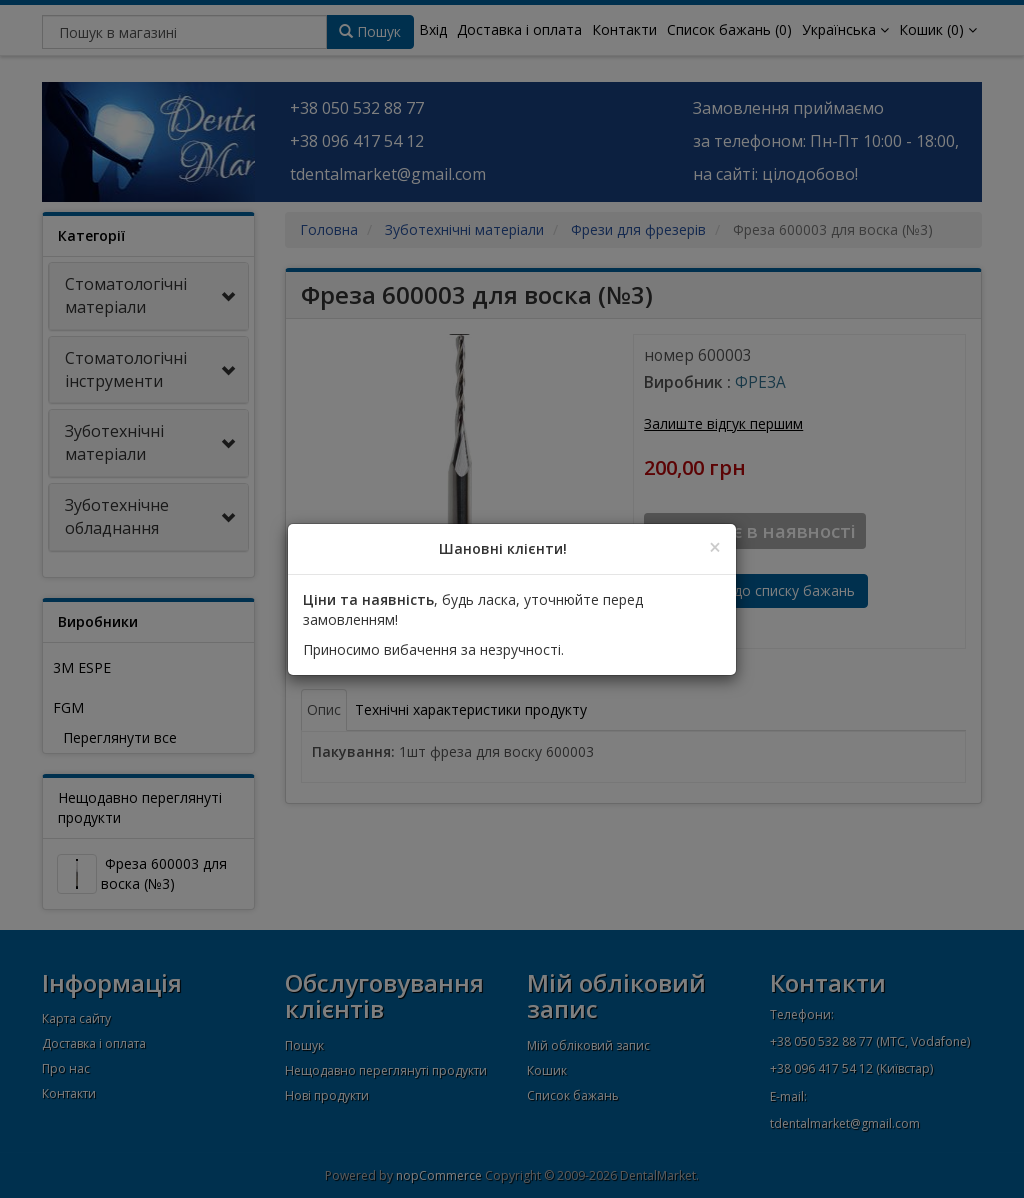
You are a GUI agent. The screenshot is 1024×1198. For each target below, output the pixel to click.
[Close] (715, 547)
